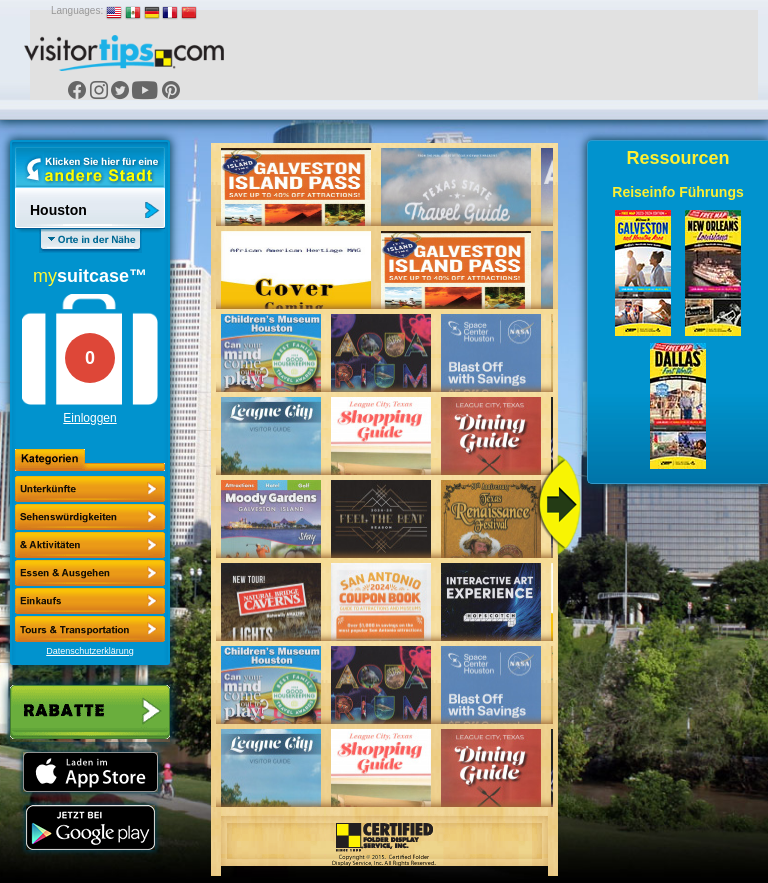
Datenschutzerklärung (90, 651)
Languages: (77, 10)
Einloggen (89, 418)
